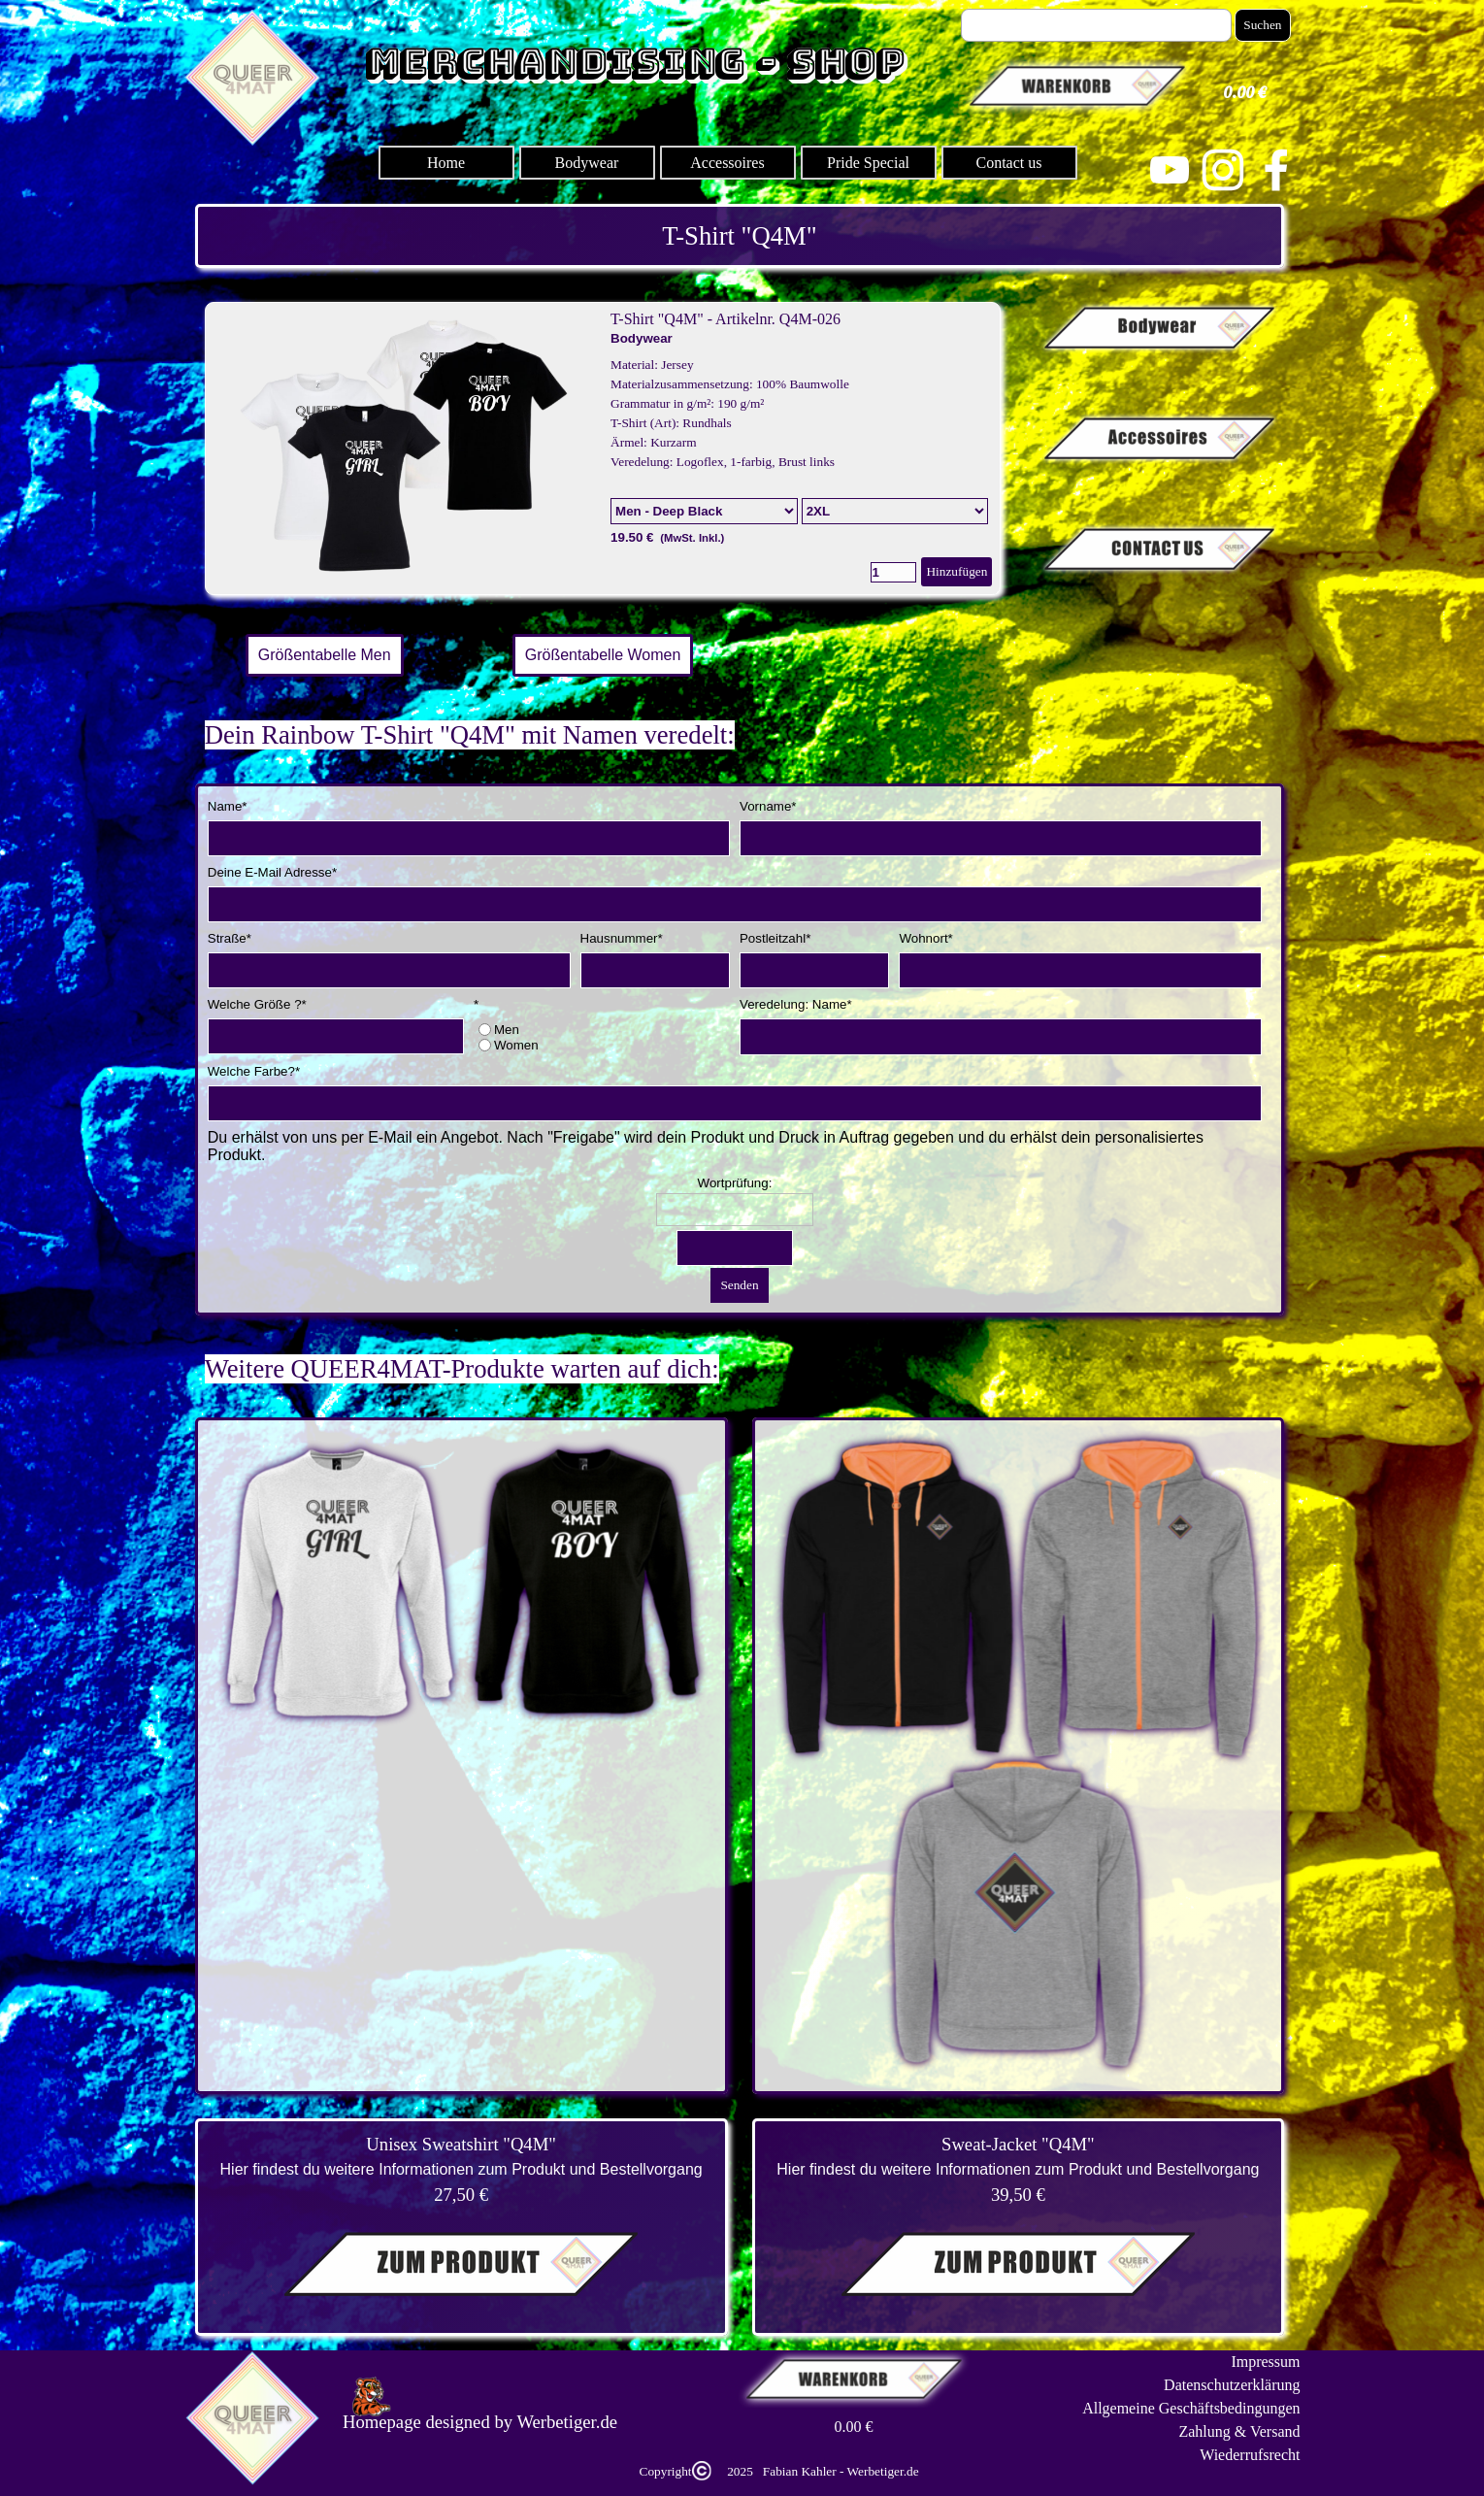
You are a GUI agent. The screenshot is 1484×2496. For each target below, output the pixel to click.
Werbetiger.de (566, 2422)
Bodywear (587, 162)
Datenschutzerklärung (1232, 2385)
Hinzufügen (956, 571)
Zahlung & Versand (1239, 2431)
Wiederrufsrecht (1250, 2454)
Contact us (1009, 162)
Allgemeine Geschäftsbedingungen (1191, 2408)
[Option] (704, 511)
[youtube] (1169, 170)
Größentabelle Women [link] (603, 655)
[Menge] (893, 572)
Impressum (1265, 2361)
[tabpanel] (740, 235)
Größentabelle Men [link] (324, 655)
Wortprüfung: (735, 1183)
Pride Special (868, 162)
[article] (603, 448)
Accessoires (727, 162)
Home (446, 162)
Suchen (1262, 24)
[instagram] (1223, 170)
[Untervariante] (895, 511)
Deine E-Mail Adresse (272, 872)
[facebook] (1276, 170)
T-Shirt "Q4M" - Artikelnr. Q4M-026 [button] (725, 319)
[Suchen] (1097, 25)
